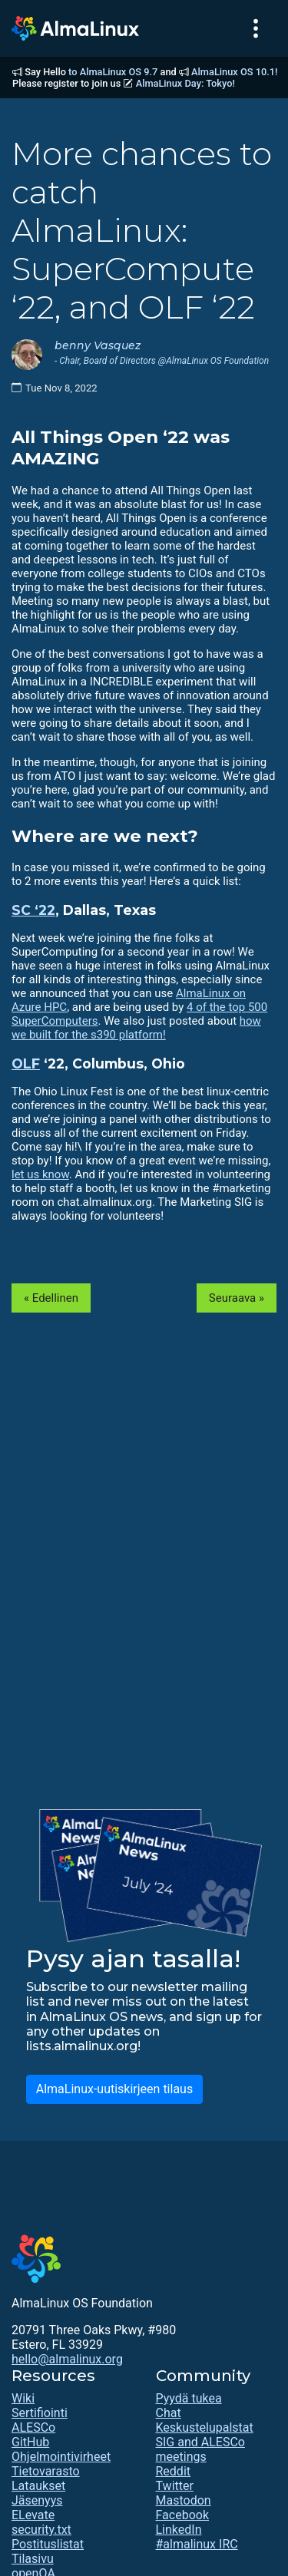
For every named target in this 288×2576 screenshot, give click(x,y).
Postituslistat (48, 2544)
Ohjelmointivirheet (61, 2456)
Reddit (173, 2471)
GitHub (30, 2442)
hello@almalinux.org (67, 2359)
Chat (168, 2413)
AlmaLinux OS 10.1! (234, 72)
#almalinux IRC (197, 2544)
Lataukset (38, 2486)
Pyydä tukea (189, 2398)
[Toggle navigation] (255, 28)
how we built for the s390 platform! (136, 1028)
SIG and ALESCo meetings (200, 2449)
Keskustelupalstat (204, 2427)
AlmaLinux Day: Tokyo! (185, 83)
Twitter (175, 2486)
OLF (26, 1063)
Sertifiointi (40, 2413)
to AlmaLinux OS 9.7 (112, 72)
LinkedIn (179, 2529)
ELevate (33, 2515)
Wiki (23, 2398)
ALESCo (33, 2427)
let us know (40, 1174)
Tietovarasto (46, 2471)
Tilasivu (33, 2558)
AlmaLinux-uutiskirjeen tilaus (114, 2089)
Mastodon (183, 2500)
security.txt (41, 2529)
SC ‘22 (33, 910)
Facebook (182, 2515)
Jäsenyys (37, 2500)
